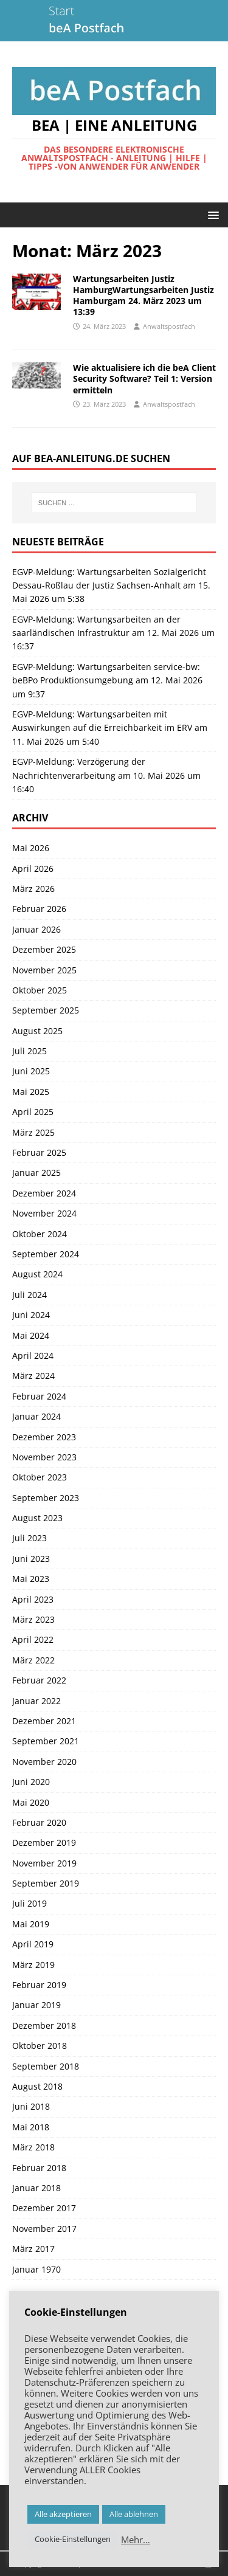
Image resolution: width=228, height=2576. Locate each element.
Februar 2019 (39, 1985)
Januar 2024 (36, 1416)
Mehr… (135, 2539)
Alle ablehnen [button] (133, 2514)
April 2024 (33, 1355)
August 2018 (37, 2086)
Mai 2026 (30, 848)
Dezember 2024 (44, 1193)
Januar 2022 (36, 1701)
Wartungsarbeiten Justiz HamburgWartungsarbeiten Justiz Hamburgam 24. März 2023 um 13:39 (143, 295)
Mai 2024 (30, 1335)
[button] (211, 214)
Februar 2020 (39, 1822)
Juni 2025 (31, 1071)
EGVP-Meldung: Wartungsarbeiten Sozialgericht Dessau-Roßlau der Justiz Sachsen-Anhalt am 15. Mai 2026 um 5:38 (111, 585)
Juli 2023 (29, 1538)
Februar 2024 (39, 1396)
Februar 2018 (39, 2168)
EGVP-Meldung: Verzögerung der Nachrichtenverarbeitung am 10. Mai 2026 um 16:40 (106, 775)
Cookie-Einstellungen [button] (73, 2538)
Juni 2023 (31, 1558)
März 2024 (33, 1375)
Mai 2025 (30, 1091)
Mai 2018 (30, 2127)
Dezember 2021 (44, 1721)
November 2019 (44, 1863)
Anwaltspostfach (169, 326)
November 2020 (44, 1761)
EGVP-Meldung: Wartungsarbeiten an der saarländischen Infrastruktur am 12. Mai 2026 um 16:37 (113, 632)
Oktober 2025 (39, 990)
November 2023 (44, 1457)
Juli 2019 (29, 1903)
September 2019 (45, 1883)
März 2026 (33, 888)
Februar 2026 (39, 908)
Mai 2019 (30, 1924)
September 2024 (45, 1254)
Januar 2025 (36, 1172)
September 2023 (45, 1498)
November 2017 (44, 2228)
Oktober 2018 (39, 2045)
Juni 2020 (31, 1781)
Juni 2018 (31, 2106)
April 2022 (33, 1639)
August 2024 (37, 1274)
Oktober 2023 (39, 1477)
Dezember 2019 (44, 1842)
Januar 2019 (36, 2005)
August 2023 (37, 1518)
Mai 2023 (30, 1578)
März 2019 (33, 1964)
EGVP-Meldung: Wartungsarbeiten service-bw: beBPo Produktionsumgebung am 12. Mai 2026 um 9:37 (107, 680)
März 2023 (33, 1619)
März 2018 (33, 2147)
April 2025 (33, 1111)
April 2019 (33, 1944)
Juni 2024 (31, 1315)
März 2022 (33, 1660)
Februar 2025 (39, 1152)
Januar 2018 (36, 2188)
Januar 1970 (36, 2269)
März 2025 (33, 1132)
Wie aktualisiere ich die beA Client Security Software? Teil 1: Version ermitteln (144, 378)
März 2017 (33, 2248)
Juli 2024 (29, 1294)
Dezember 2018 (44, 2025)
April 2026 (33, 868)
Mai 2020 (30, 1802)
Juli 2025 (29, 1051)
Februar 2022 (39, 1680)
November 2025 (44, 970)
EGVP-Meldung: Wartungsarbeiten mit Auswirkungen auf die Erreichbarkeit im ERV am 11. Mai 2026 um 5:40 (109, 727)
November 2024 (44, 1213)
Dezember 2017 (44, 2208)
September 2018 (45, 2066)
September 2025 (45, 1010)
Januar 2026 (36, 929)
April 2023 (33, 1599)
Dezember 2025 (44, 949)
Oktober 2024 (39, 1234)
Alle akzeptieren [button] (63, 2514)
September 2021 (45, 1741)
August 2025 (37, 1031)
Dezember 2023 (44, 1437)
